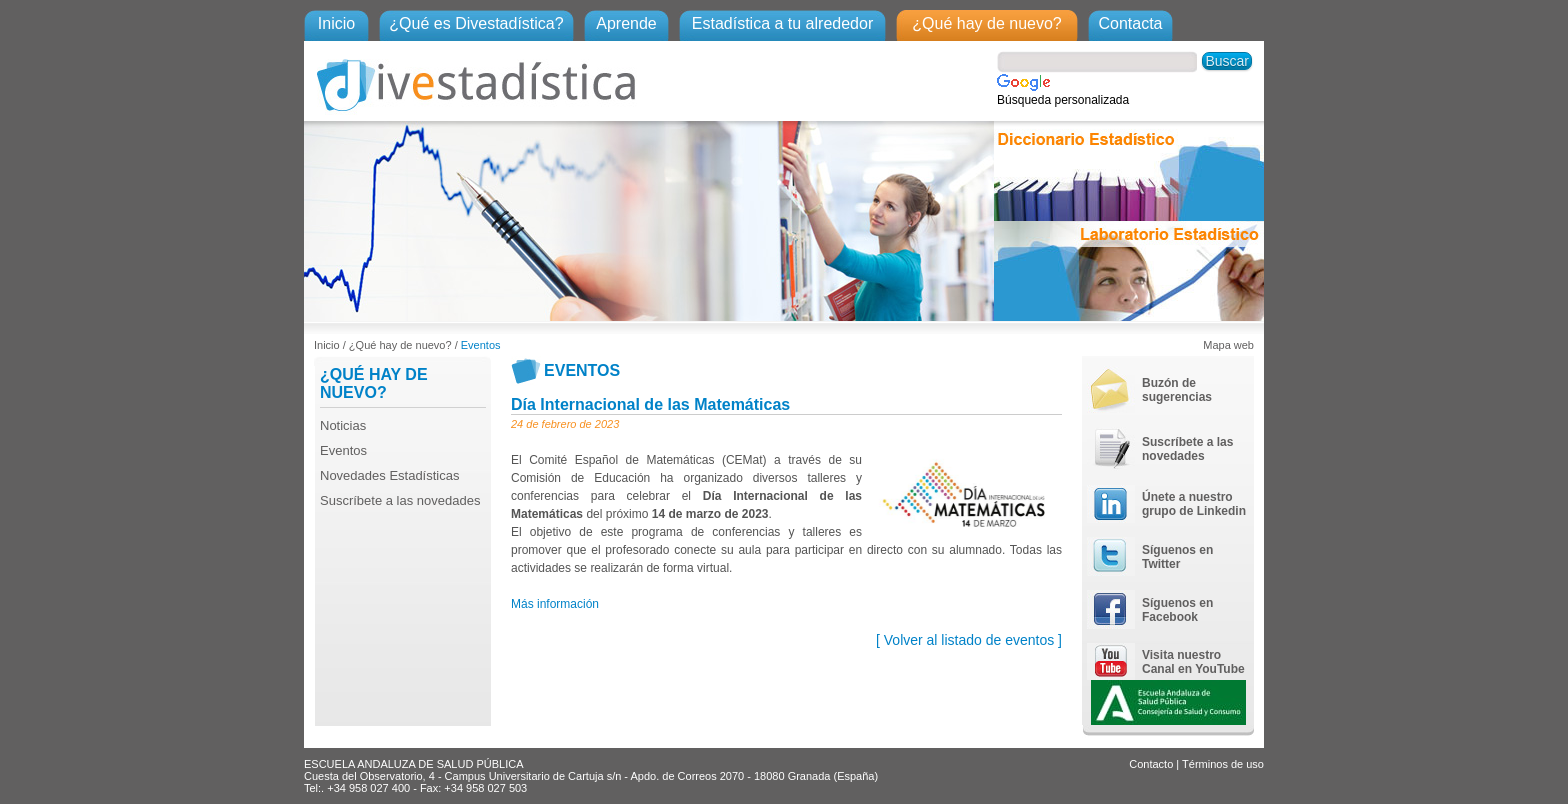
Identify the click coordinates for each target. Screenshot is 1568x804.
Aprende (626, 23)
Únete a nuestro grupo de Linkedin (1194, 504)
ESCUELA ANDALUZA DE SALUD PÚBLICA (413, 764)
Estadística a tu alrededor (782, 23)
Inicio (336, 23)
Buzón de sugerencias (1177, 390)
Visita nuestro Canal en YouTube (1193, 662)
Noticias (343, 425)
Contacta (1130, 23)
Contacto (1151, 764)
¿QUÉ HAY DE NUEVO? (374, 383)
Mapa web (1228, 345)
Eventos (481, 345)
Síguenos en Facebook (1177, 610)
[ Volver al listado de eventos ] (969, 640)
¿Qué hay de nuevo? (986, 23)
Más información (555, 604)
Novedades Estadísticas (389, 475)
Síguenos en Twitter (1177, 557)
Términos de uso (1223, 764)
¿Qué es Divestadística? (476, 23)
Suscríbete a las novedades (400, 500)
